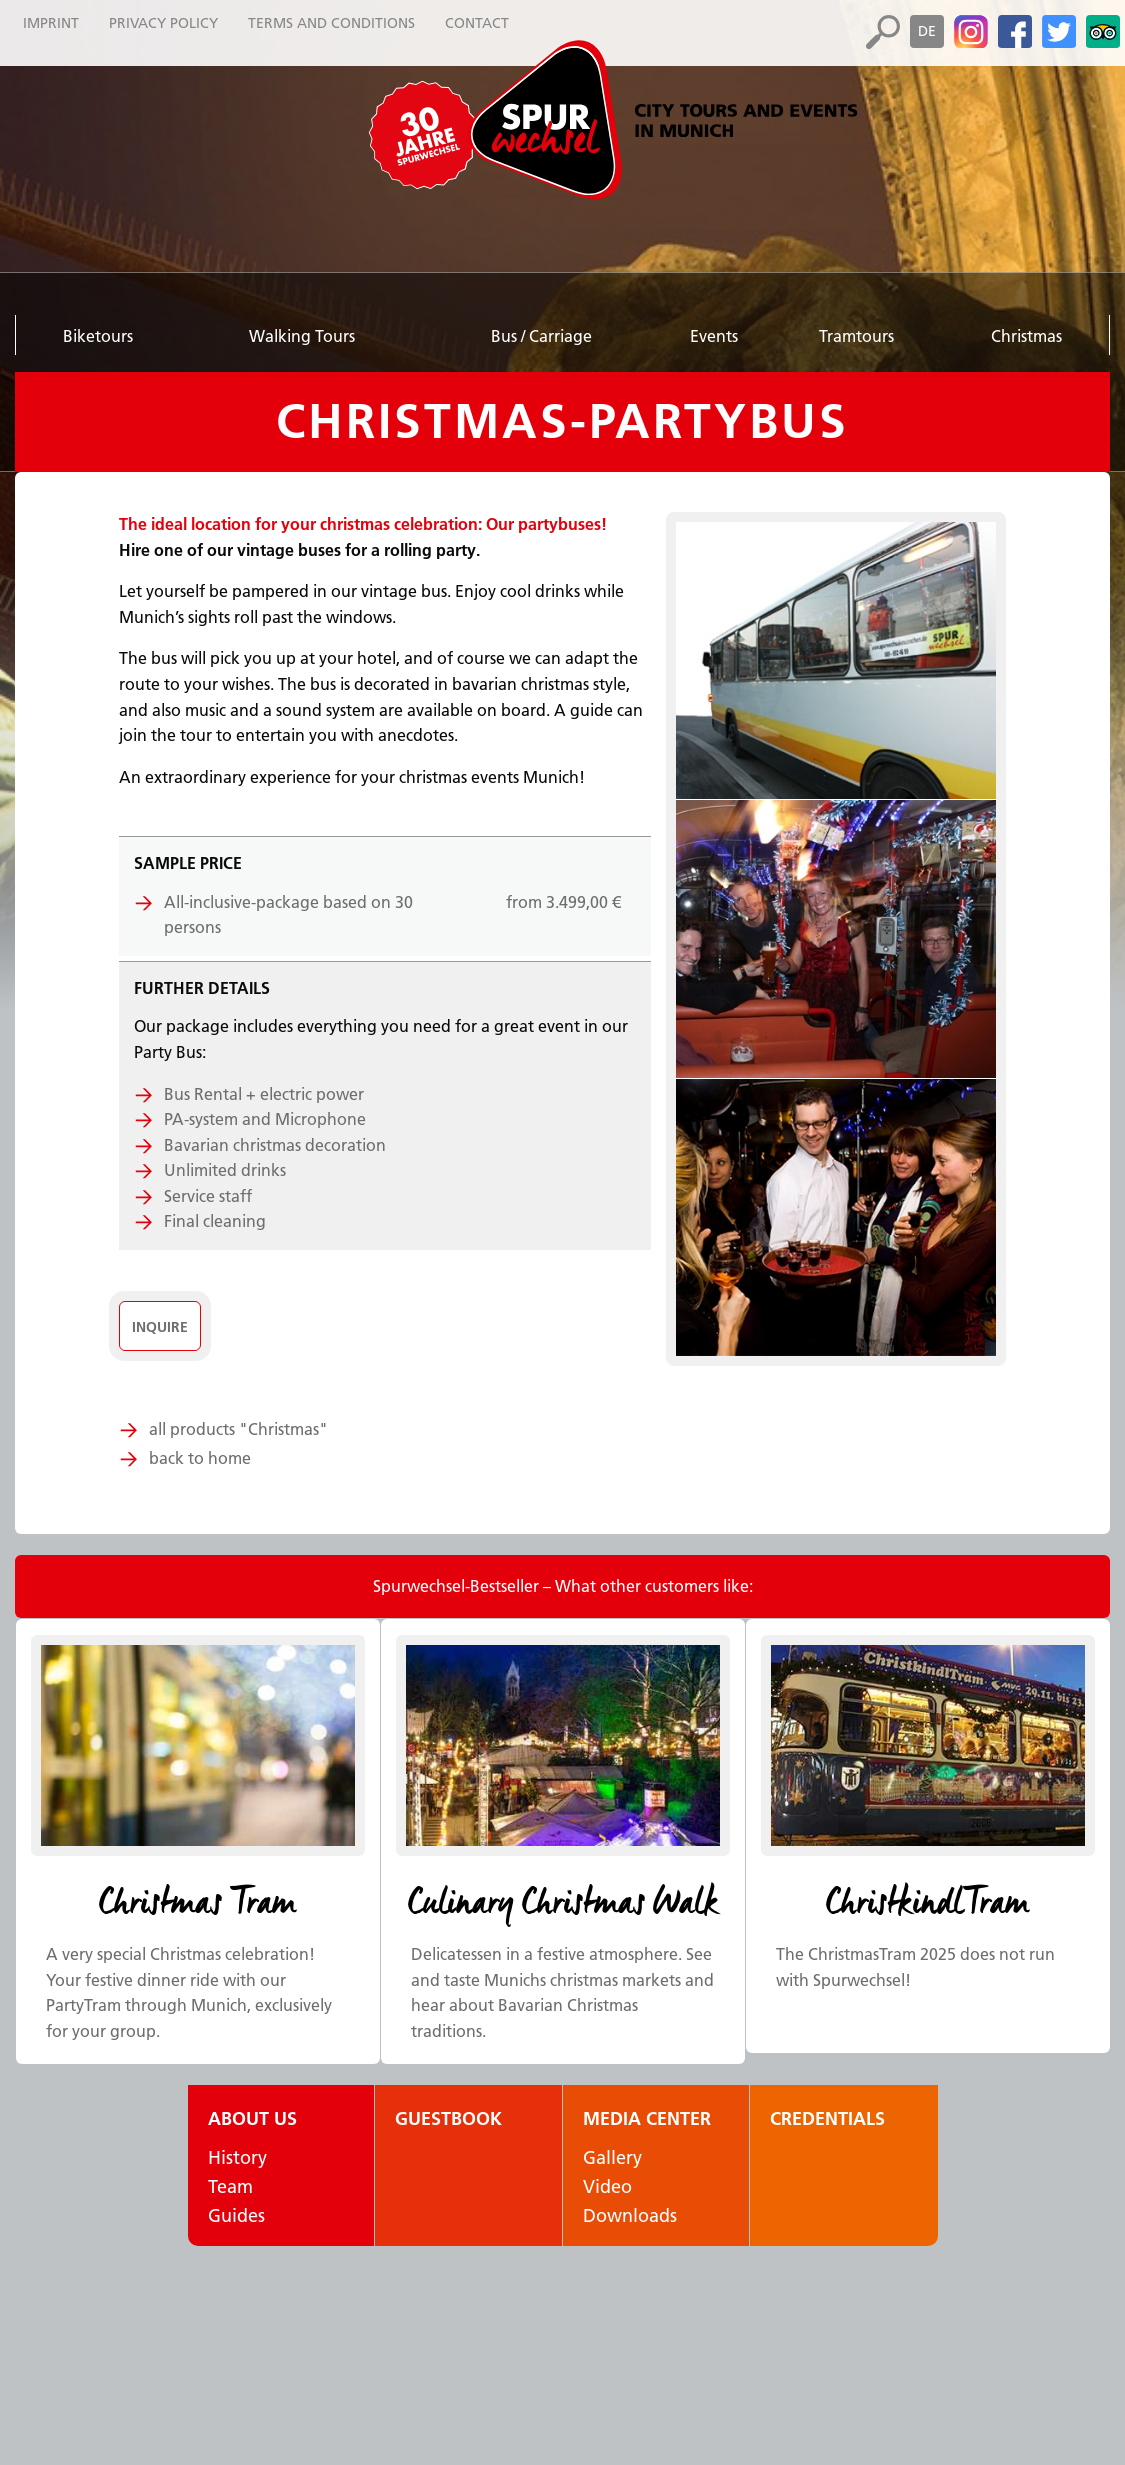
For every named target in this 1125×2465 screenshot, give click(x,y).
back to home (200, 1458)
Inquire (160, 1327)
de (927, 31)
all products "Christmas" (238, 1429)
